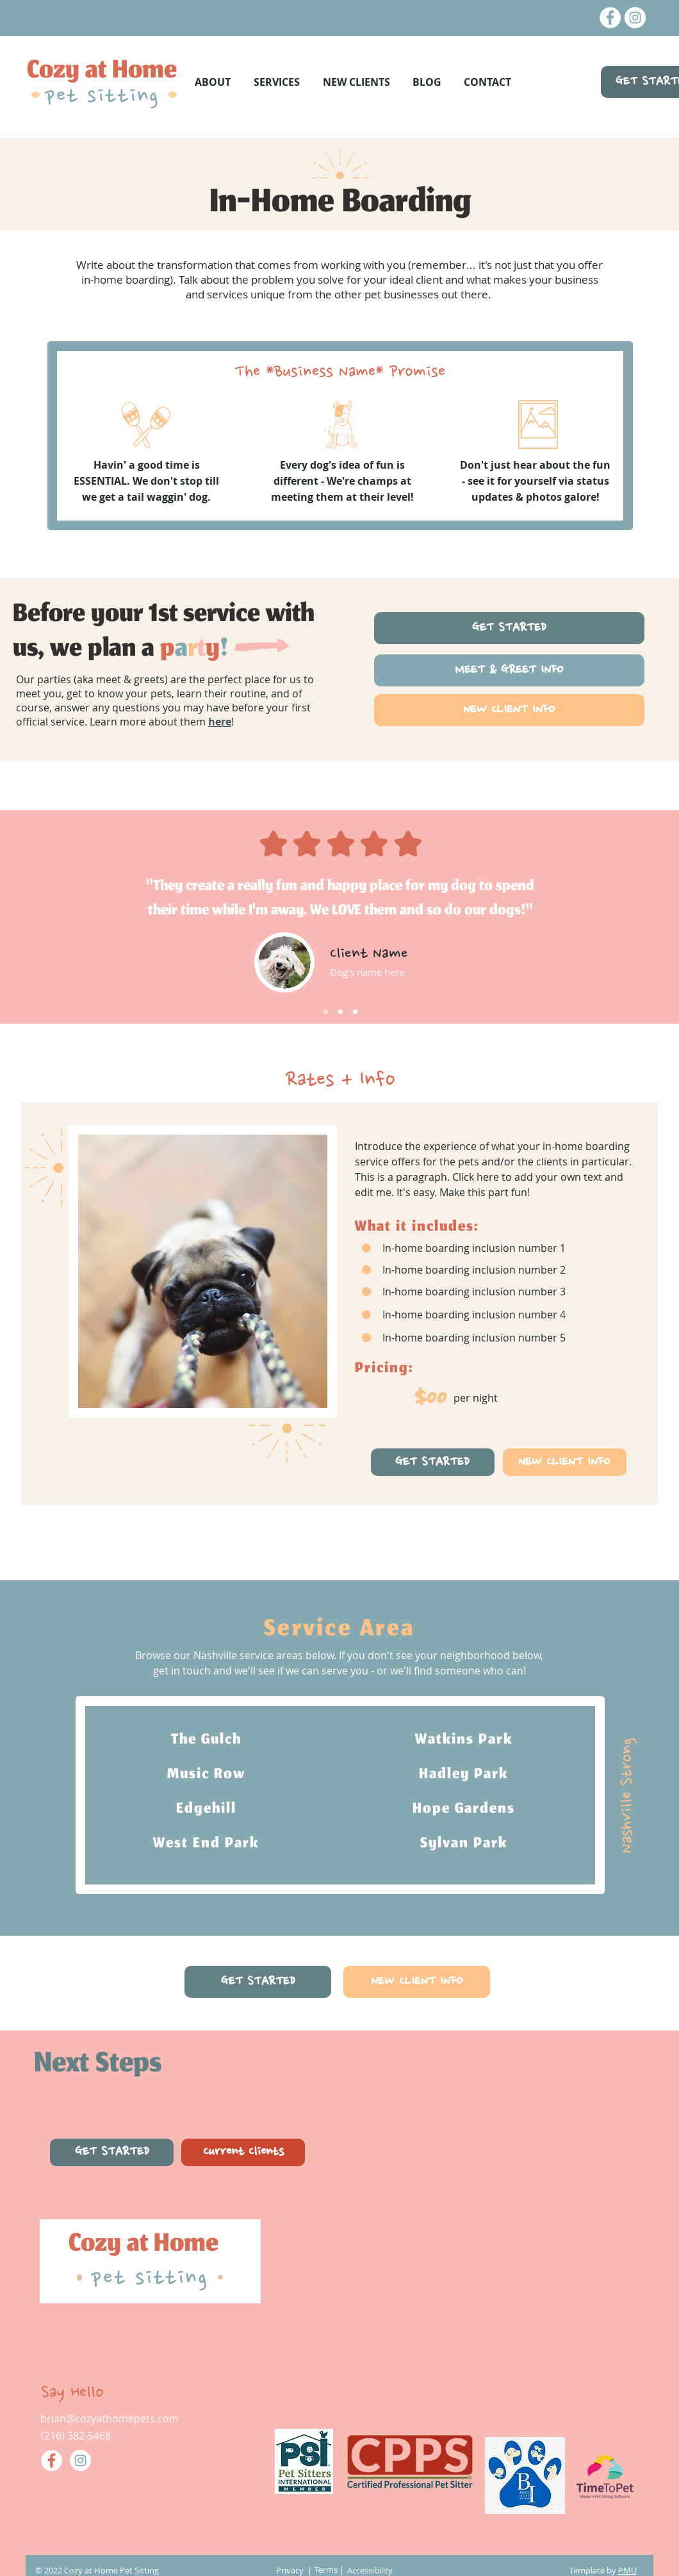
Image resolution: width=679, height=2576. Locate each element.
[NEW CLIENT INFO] (509, 710)
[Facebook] (610, 17)
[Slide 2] (340, 1012)
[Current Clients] (243, 2152)
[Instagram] (635, 17)
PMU (627, 2570)
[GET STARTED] (509, 628)
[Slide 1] (325, 1012)
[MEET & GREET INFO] (509, 670)
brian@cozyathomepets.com (109, 2418)
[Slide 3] (355, 1012)
